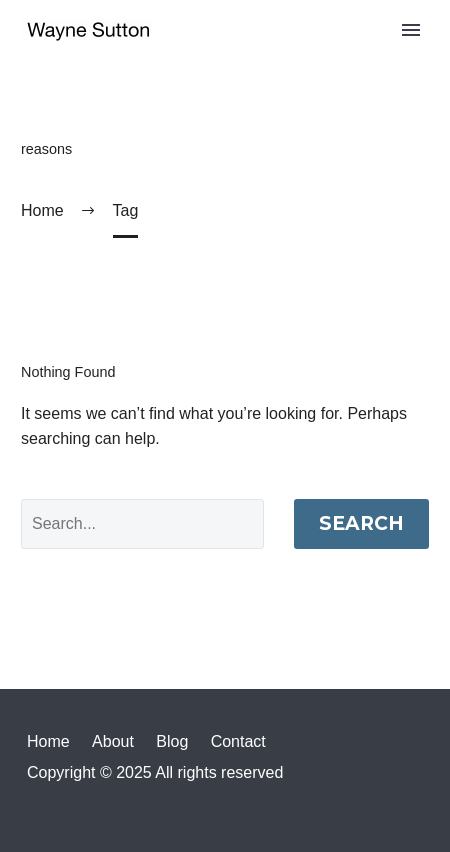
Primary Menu (411, 30)
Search (361, 523)
